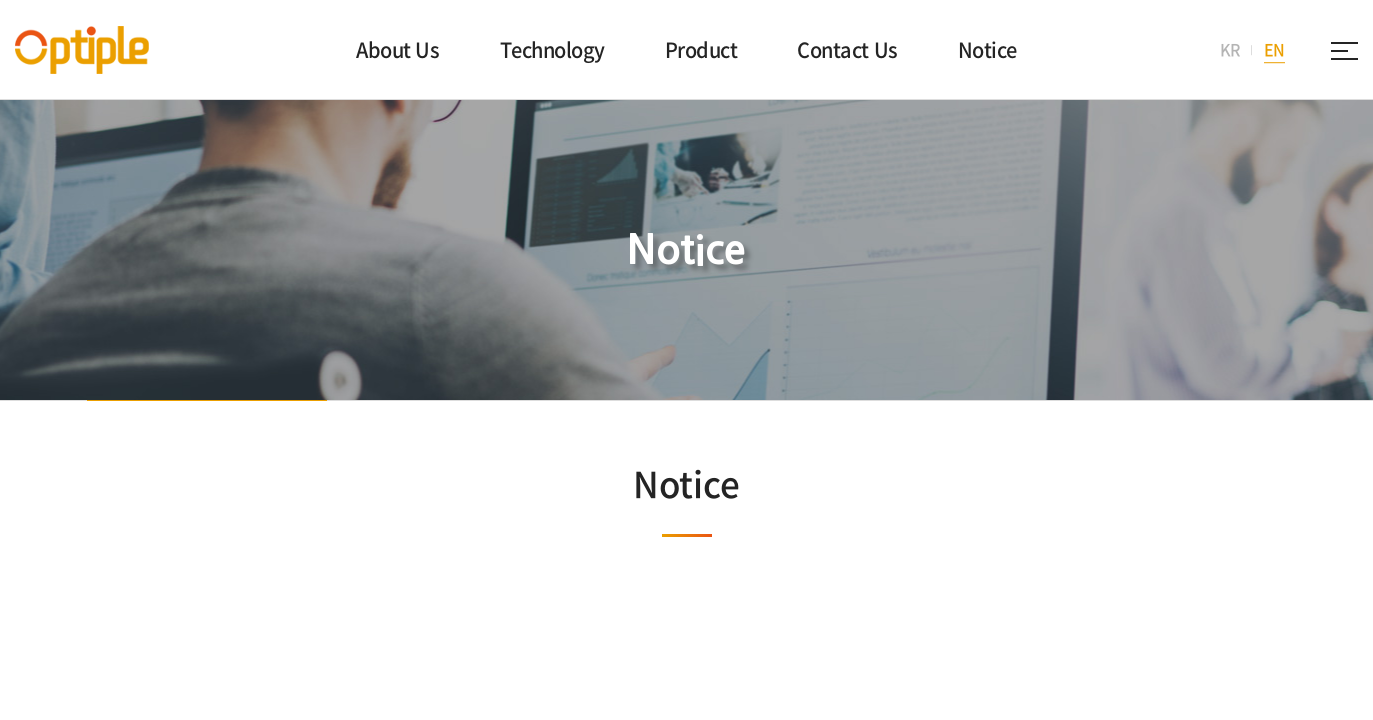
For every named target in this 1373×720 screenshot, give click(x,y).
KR (1230, 49)
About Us (397, 49)
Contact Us (847, 49)
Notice (987, 49)
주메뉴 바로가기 (0, 0)
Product (701, 49)
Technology (552, 49)
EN (1274, 49)
